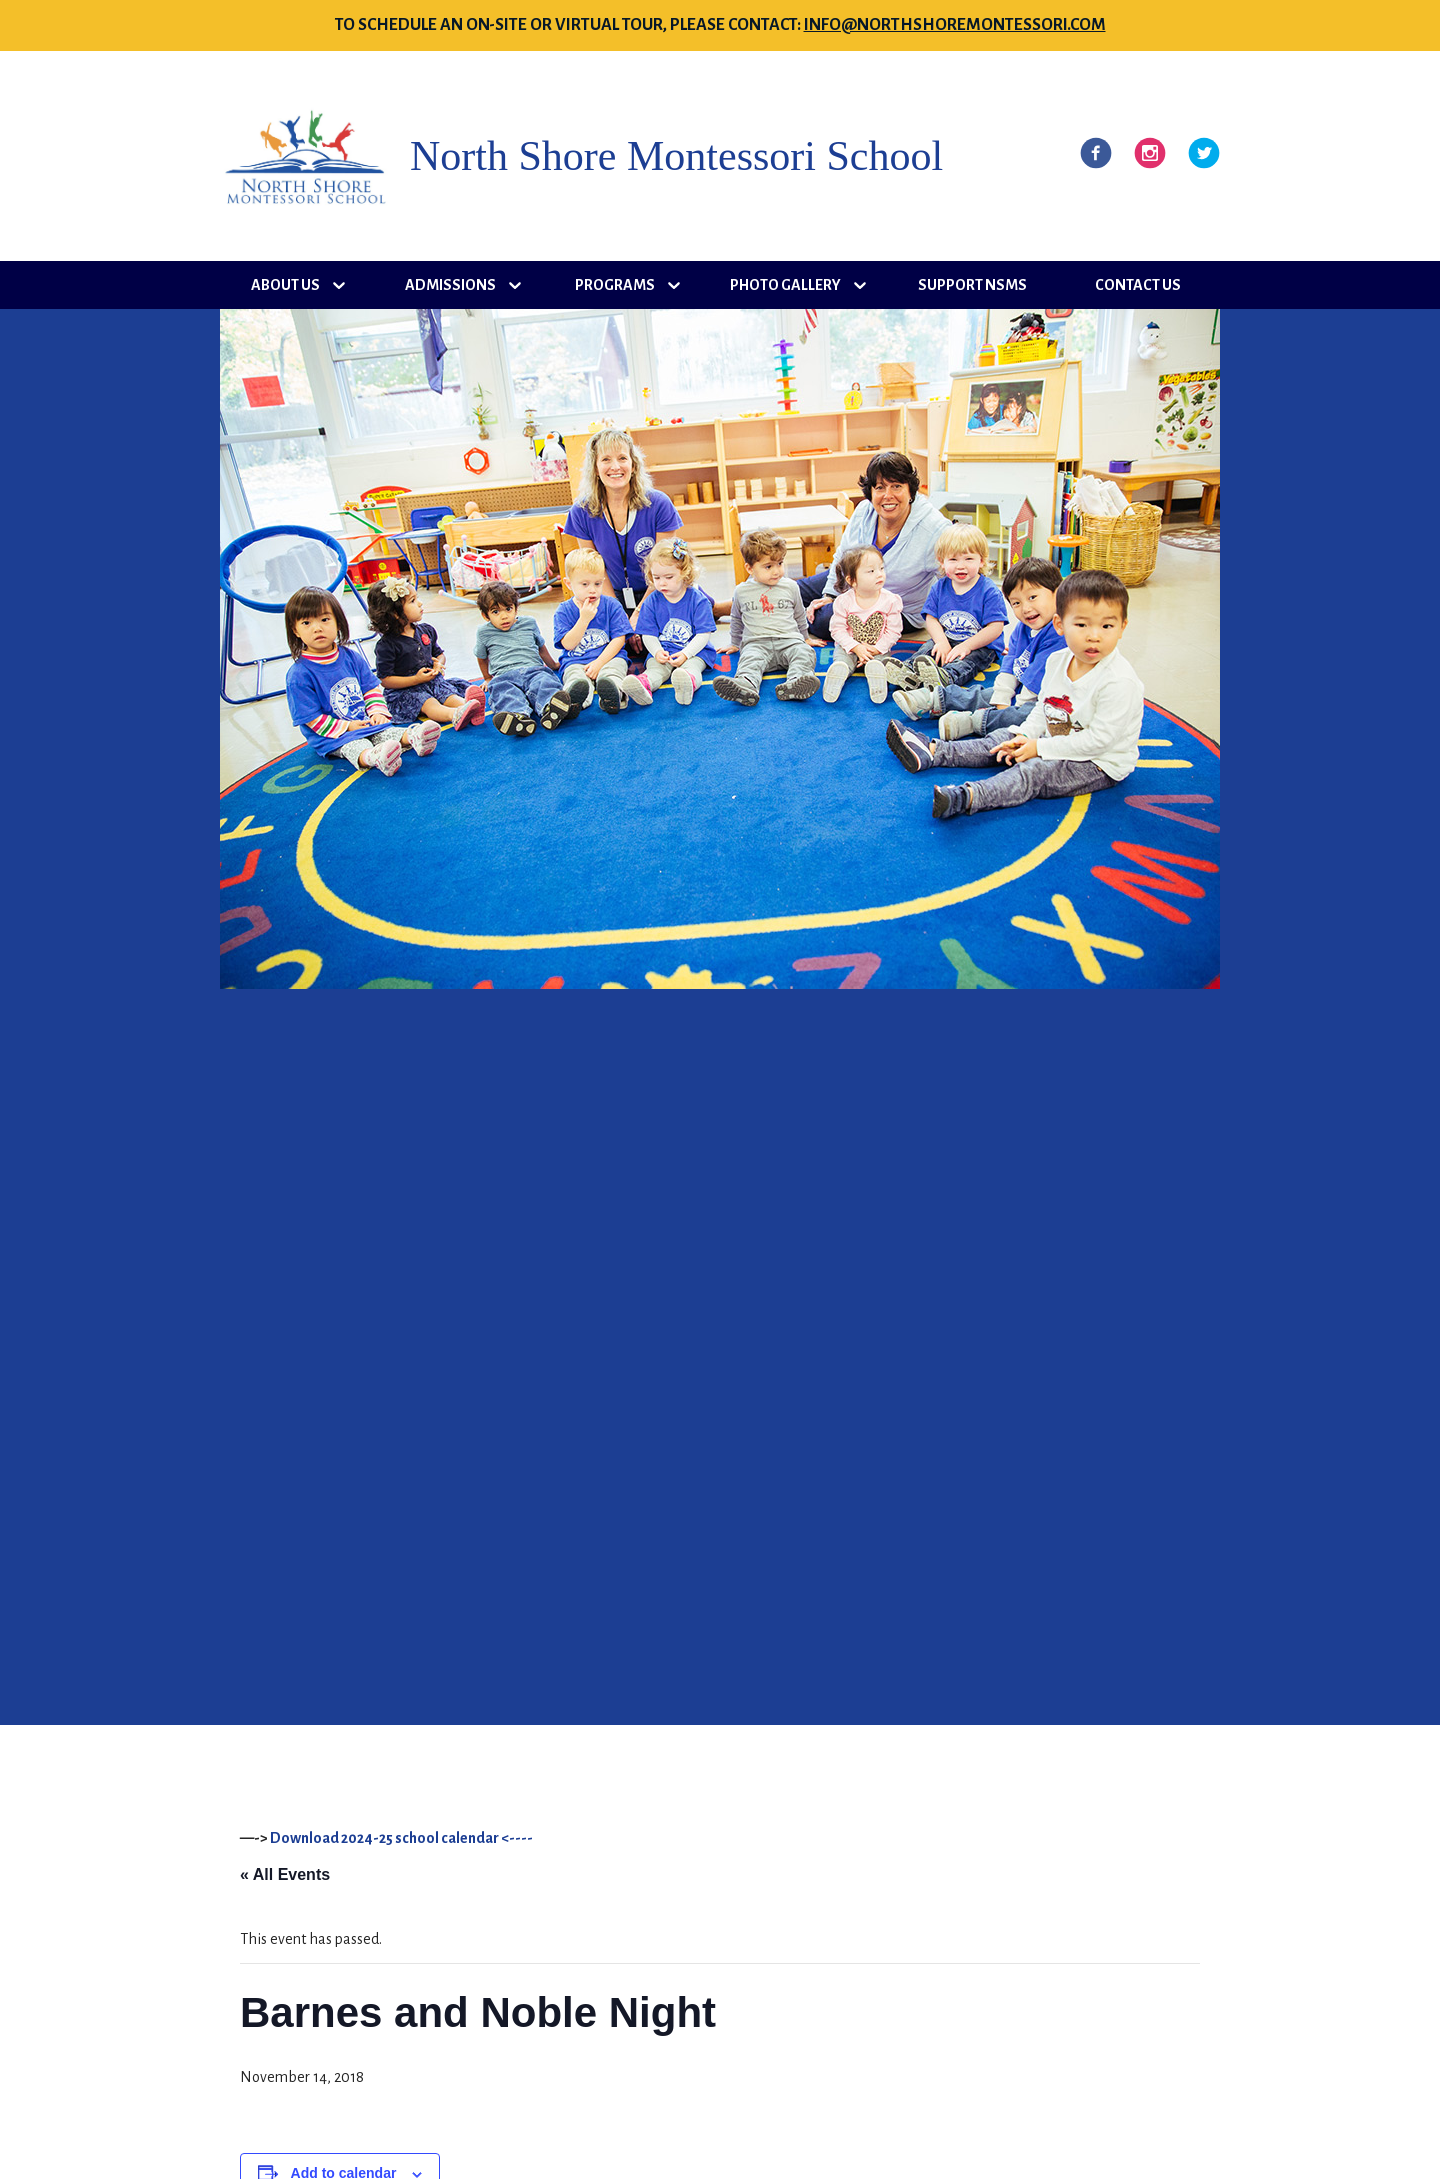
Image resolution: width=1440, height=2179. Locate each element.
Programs (615, 285)
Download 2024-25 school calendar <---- (401, 1838)
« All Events (285, 1874)
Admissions (450, 285)
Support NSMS (972, 285)
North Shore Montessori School (676, 156)
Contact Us (1138, 285)
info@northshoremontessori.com (955, 25)
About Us (285, 285)
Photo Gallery (785, 285)
